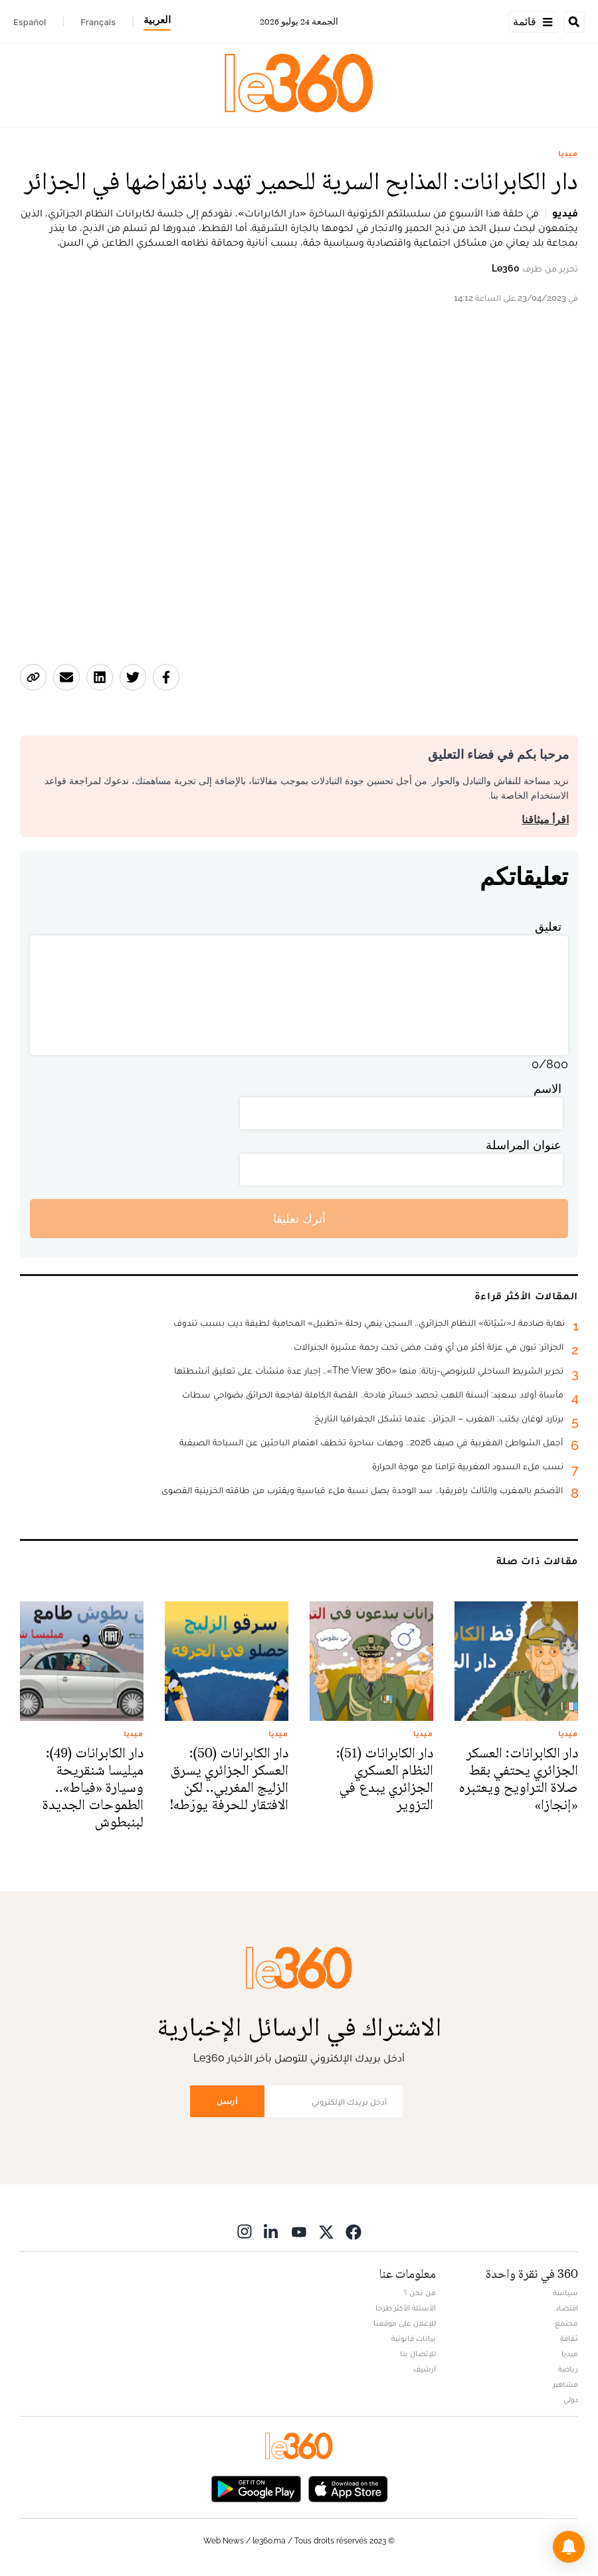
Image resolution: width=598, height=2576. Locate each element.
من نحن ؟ (420, 2292)
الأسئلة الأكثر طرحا (405, 2307)
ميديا (568, 153)
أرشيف (424, 2369)
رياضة (568, 2369)
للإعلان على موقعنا (404, 2323)
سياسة (565, 2292)
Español (29, 22)
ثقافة (569, 2338)
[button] (569, 2547)
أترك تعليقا (299, 1219)
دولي (570, 2399)
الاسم (547, 1088)
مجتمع (566, 2323)
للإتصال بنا (418, 2353)
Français (98, 22)
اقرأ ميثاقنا (545, 819)
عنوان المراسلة (523, 1145)
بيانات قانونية (413, 2338)
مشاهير (565, 2384)
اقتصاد (566, 2307)
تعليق (548, 926)
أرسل (227, 2101)
